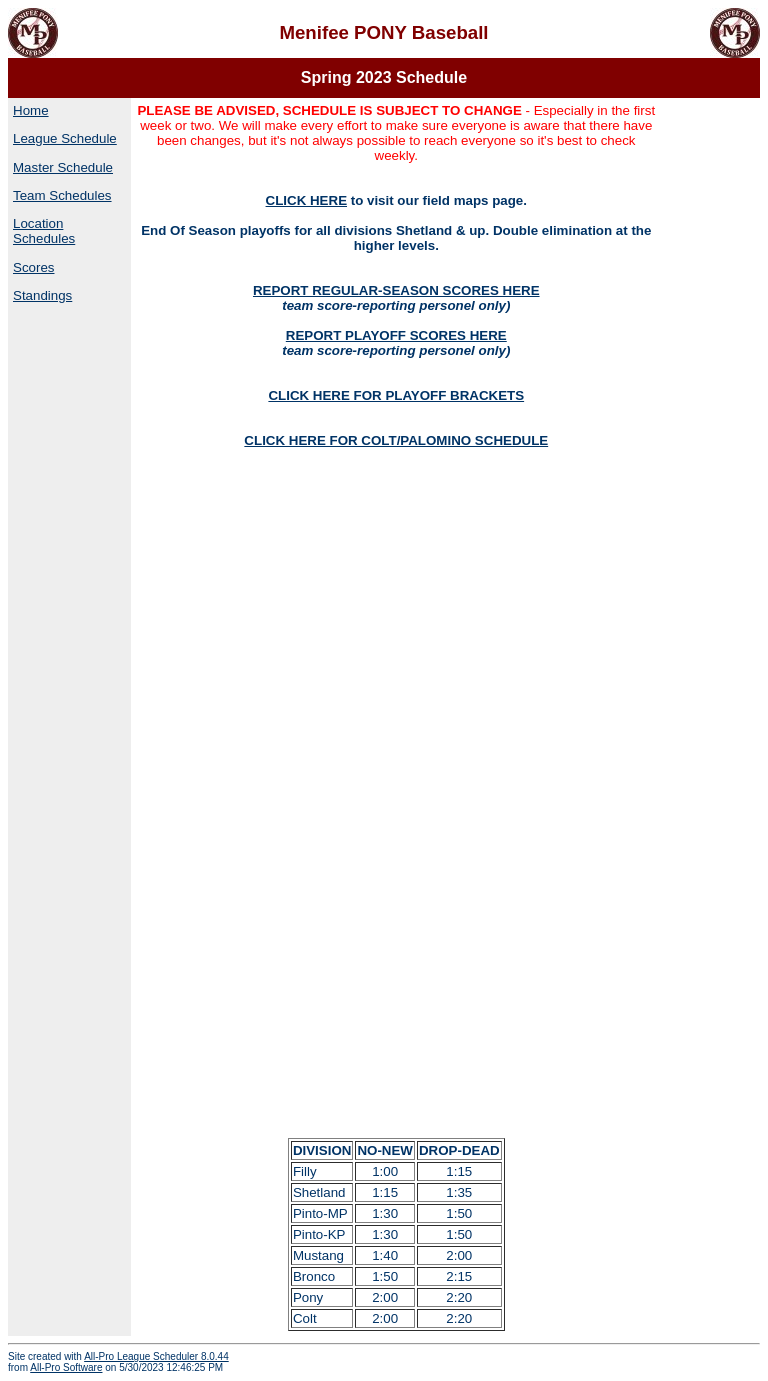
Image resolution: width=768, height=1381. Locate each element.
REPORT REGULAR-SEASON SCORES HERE (396, 290)
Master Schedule (63, 167)
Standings (42, 295)
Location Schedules (44, 231)
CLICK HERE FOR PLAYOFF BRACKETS (396, 395)
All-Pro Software (66, 1367)
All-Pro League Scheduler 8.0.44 (156, 1356)
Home (31, 110)
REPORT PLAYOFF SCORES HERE (396, 335)
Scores (33, 267)
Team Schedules (62, 195)
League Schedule (65, 138)
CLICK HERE (306, 200)
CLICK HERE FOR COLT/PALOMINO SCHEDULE (396, 440)
